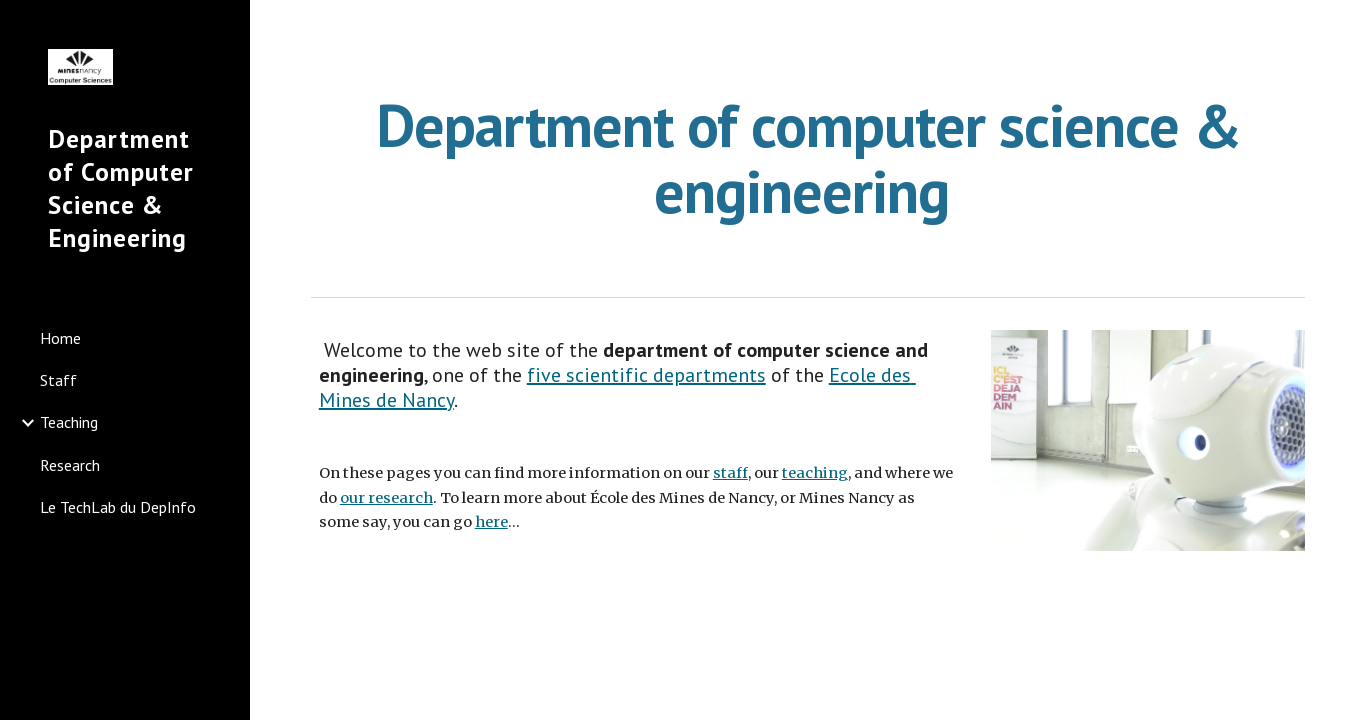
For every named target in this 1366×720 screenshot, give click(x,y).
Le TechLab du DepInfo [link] (118, 507)
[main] (808, 158)
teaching (815, 473)
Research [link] (70, 465)
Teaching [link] (69, 422)
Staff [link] (58, 380)
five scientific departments (646, 375)
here (491, 522)
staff (730, 473)
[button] (1342, 28)
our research (386, 498)
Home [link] (60, 338)
